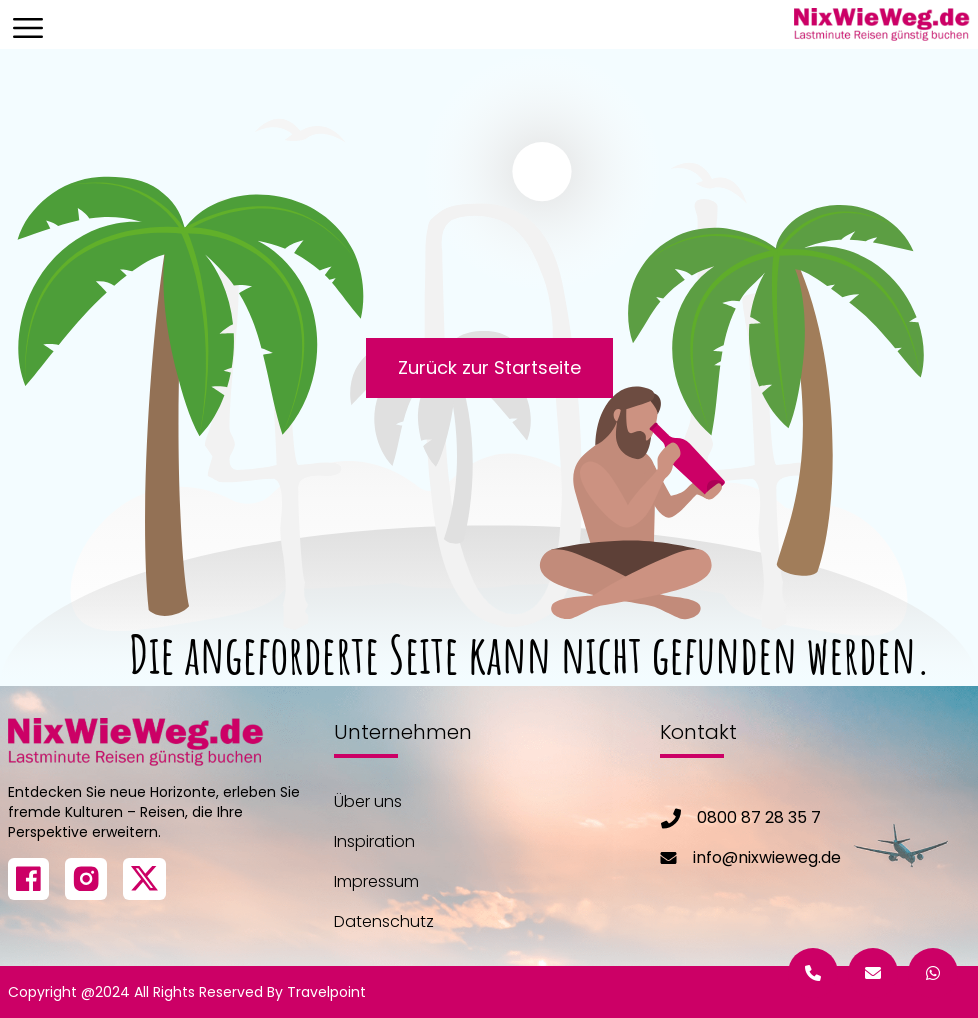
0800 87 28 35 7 (759, 817)
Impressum (376, 881)
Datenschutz (384, 921)
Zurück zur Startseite (489, 367)
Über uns (368, 801)
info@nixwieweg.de (767, 857)
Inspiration (374, 841)
